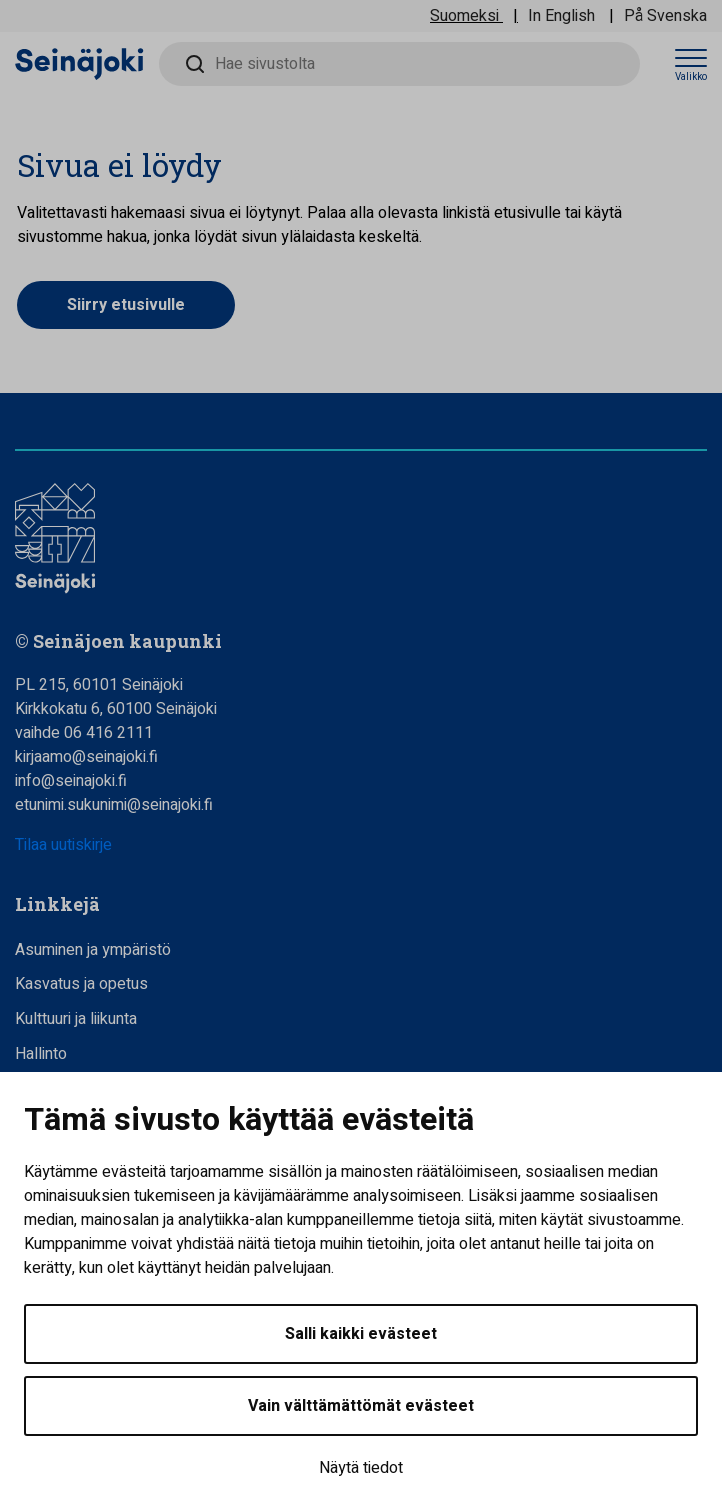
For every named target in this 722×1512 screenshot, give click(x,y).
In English (561, 16)
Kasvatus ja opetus (81, 984)
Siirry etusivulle (126, 305)
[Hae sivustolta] (399, 64)
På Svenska (665, 16)
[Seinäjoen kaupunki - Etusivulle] (79, 63)
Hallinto (41, 1054)
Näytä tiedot (361, 1468)
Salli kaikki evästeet (361, 1334)
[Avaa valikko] (691, 64)
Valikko (691, 77)
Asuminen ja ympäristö (93, 950)
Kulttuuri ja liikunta (76, 1019)
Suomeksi (464, 16)
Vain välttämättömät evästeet (361, 1406)
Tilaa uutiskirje (63, 845)
